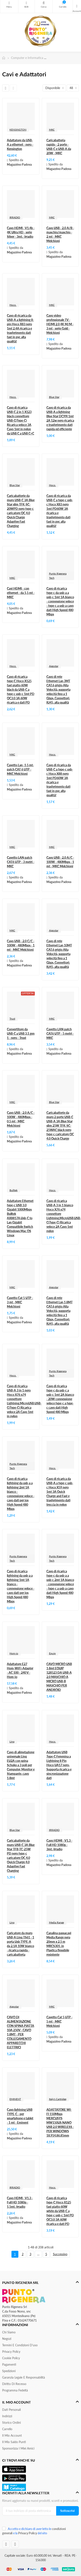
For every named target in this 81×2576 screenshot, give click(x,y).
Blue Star (54, 397)
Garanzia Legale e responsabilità (23, 2377)
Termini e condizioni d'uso (20, 2345)
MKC (52, 129)
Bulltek (13, 1190)
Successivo (60, 2254)
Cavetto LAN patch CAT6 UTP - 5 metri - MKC (60, 1033)
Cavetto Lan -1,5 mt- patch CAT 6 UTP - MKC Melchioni (20, 769)
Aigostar (53, 666)
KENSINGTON (18, 129)
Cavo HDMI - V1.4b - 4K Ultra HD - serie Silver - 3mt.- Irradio (21, 232)
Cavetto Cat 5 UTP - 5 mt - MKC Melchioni (59, 2021)
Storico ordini (11, 2422)
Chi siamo (9, 2332)
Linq (12, 1741)
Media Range (56, 1922)
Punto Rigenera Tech (58, 575)
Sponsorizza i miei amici (18, 2448)
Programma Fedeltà (15, 2390)
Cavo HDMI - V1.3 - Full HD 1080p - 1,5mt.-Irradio (20, 2202)
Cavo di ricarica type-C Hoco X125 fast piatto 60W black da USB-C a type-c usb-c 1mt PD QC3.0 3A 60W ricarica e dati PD (20, 689)
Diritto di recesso (14, 2384)
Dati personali (11, 2409)
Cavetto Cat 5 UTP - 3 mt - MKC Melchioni (20, 1302)
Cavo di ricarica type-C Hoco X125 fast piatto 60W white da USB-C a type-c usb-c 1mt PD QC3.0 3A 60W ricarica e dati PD (60, 2211)
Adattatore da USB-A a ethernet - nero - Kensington (20, 144)
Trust (12, 1018)
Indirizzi (7, 2416)
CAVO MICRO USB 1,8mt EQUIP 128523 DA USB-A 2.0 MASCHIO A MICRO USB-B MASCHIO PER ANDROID (59, 1677)
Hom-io (14, 1653)
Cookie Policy (11, 2358)
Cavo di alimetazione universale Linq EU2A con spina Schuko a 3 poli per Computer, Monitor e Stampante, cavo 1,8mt (21, 1765)
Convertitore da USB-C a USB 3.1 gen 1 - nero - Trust (21, 1033)
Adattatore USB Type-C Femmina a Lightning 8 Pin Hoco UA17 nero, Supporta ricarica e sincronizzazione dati (58, 1765)
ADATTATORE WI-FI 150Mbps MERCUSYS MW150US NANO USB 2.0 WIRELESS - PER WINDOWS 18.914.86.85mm (60, 2122)
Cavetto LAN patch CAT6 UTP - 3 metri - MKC (20, 862)
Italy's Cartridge (57, 2099)
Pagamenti (9, 2364)
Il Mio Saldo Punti (14, 2442)
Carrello (7, 2429)
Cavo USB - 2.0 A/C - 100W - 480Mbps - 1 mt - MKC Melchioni (60, 862)
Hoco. (13, 305)
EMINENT (15, 2099)
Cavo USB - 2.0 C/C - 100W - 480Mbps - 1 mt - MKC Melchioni (21, 945)
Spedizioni (9, 2371)
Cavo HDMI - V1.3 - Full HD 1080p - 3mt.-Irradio (59, 1845)
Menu (9, 3)
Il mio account (12, 2435)
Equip (52, 1653)
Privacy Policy (11, 2351)
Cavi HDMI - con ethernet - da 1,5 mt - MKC (21, 593)
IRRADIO (15, 217)
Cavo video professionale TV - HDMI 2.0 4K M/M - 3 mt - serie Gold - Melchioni (60, 324)
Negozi (6, 2338)
